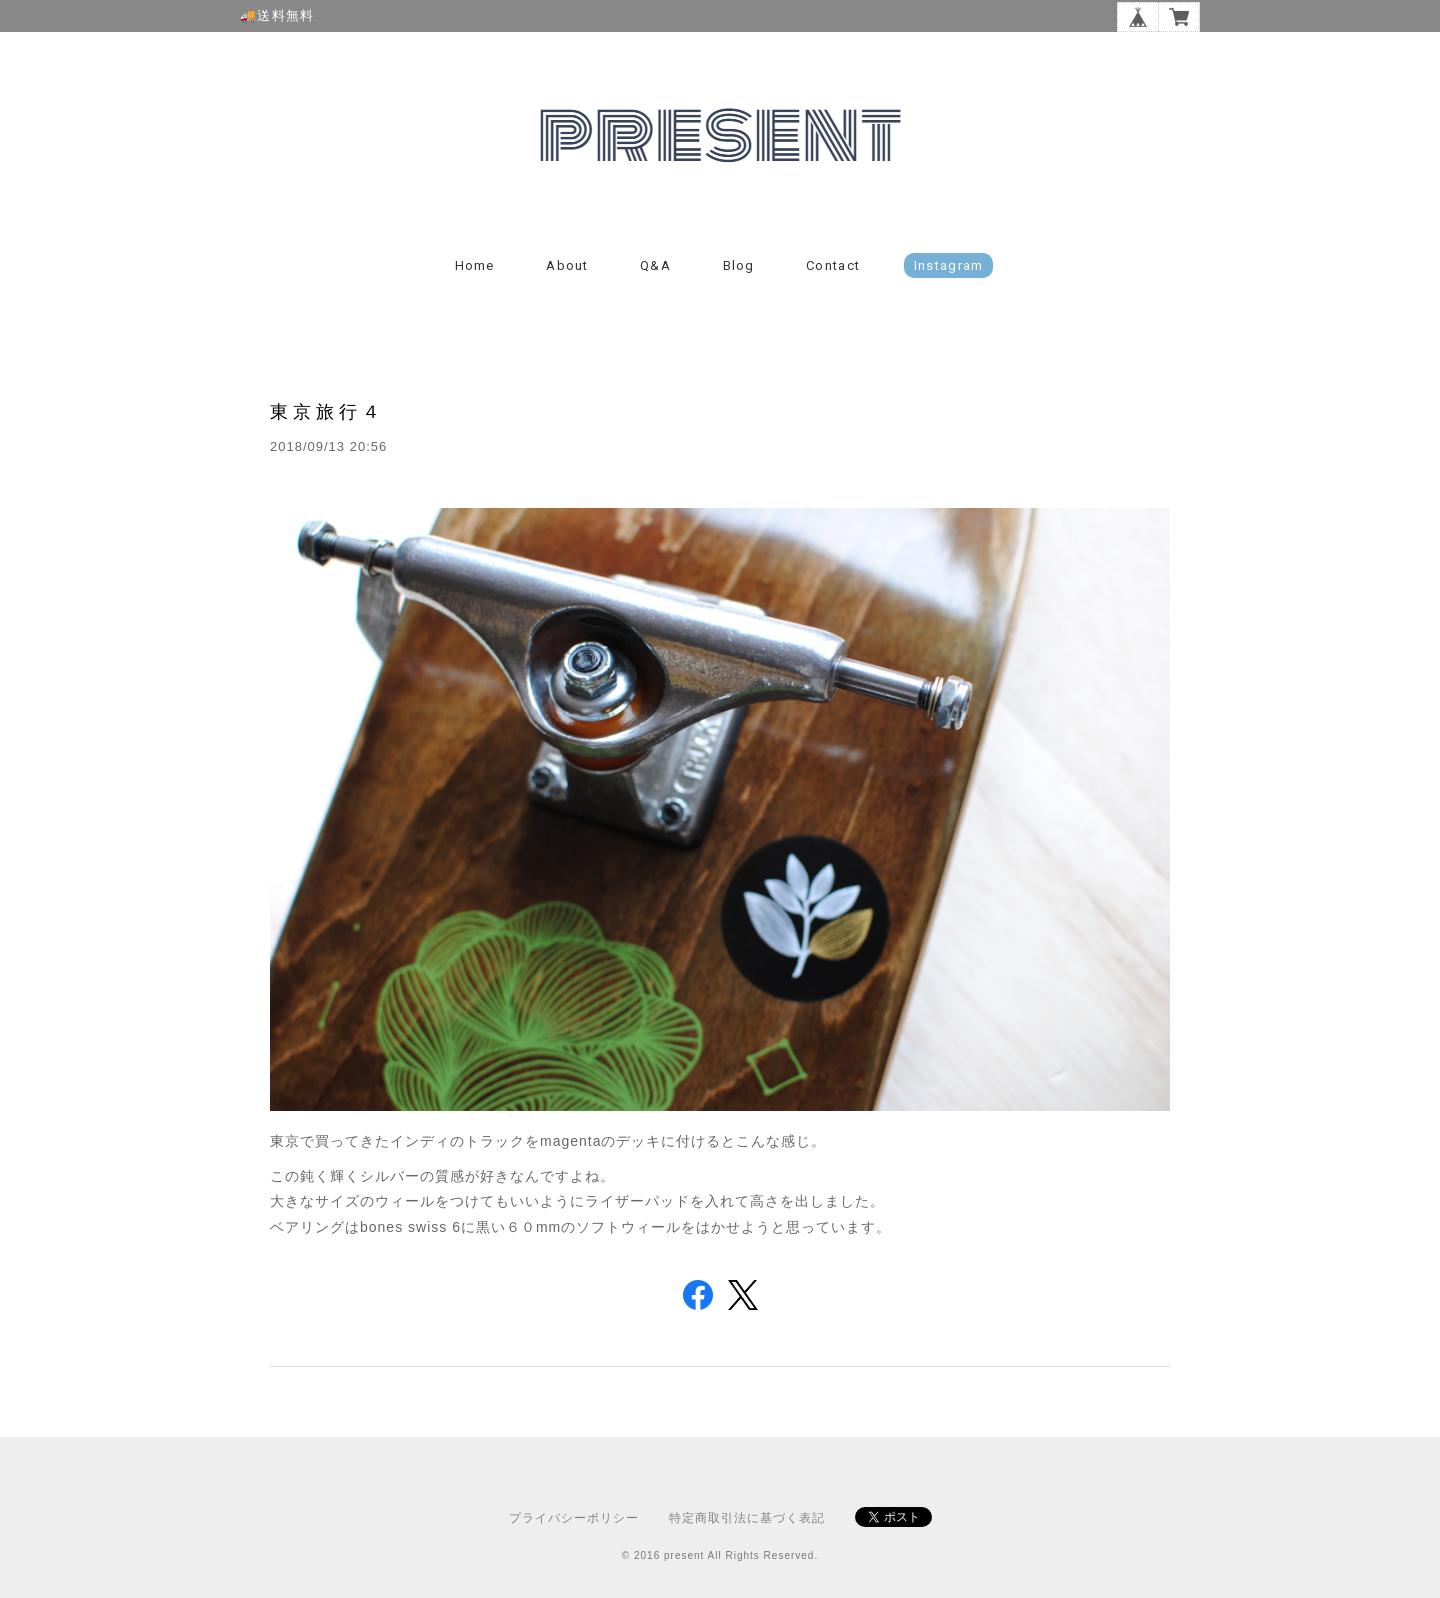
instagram (949, 265)
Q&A (655, 265)
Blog (739, 265)
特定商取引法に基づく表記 (747, 1518)
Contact (833, 265)
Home (475, 265)
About (567, 265)
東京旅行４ (327, 411)
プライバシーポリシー (574, 1518)
